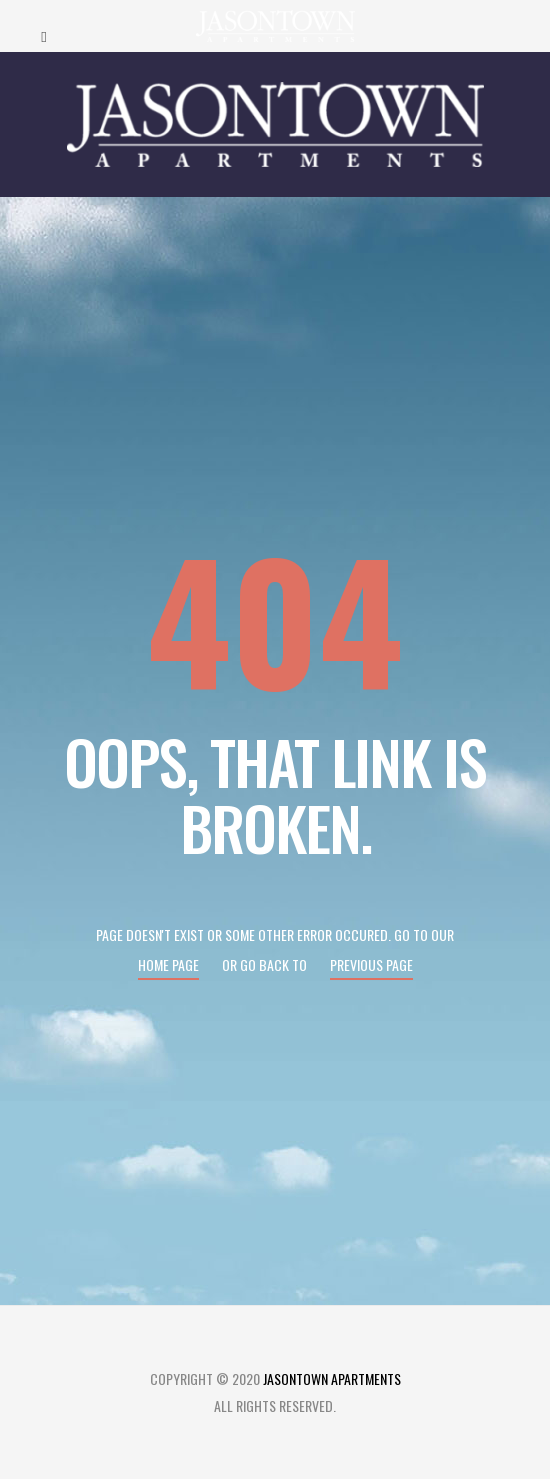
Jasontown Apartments (332, 1378)
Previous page (371, 964)
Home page (168, 964)
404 (275, 617)
